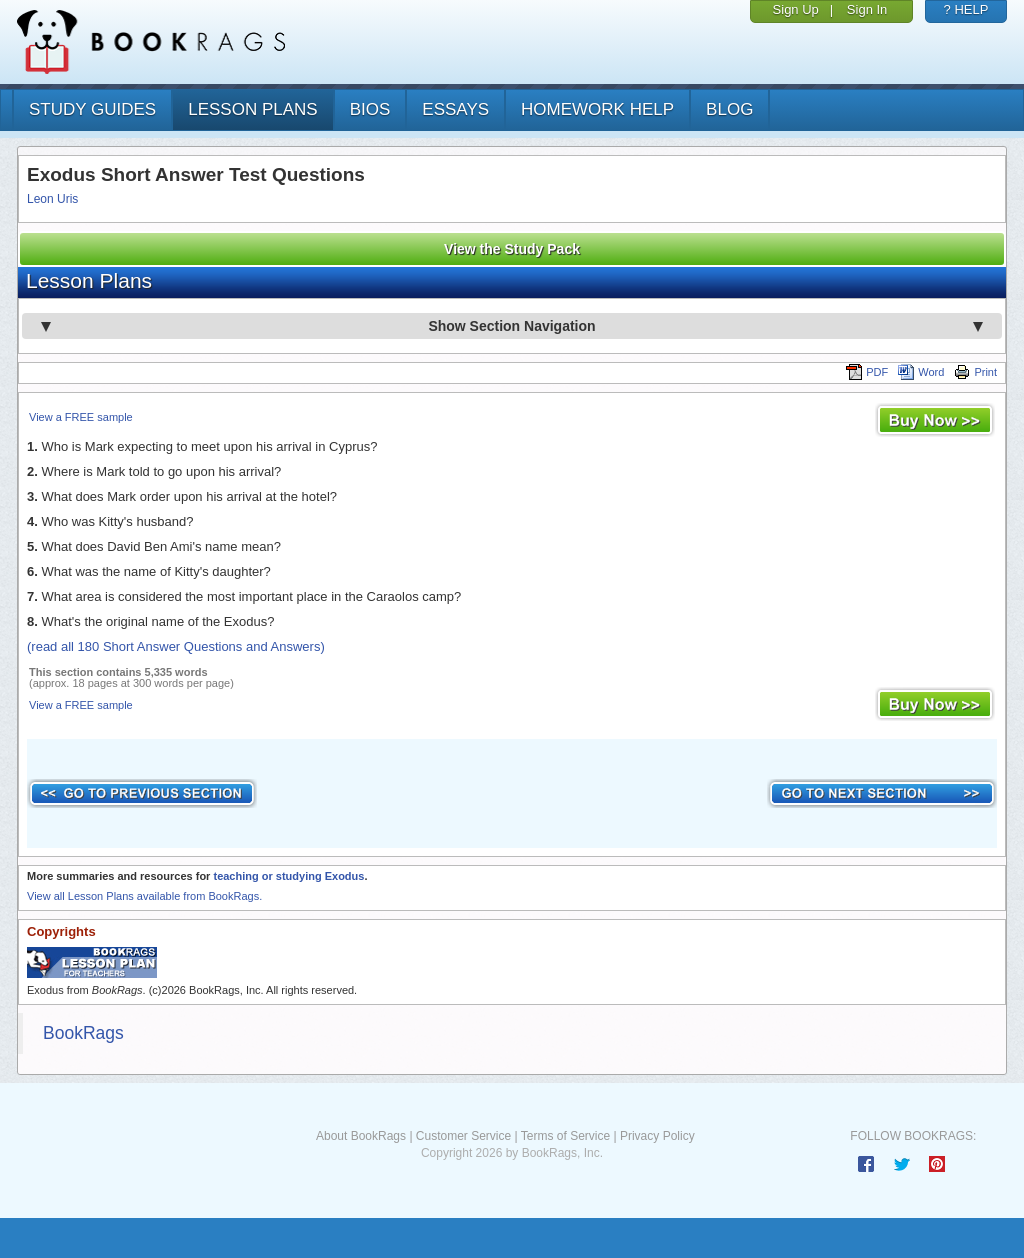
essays (455, 109)
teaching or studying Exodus (288, 876)
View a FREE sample (81, 417)
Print (975, 372)
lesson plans (252, 109)
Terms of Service (565, 1136)
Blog (729, 109)
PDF (867, 372)
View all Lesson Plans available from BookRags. (144, 896)
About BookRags (361, 1136)
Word (921, 372)
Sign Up (796, 9)
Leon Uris (52, 199)
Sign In (867, 9)
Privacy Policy (657, 1136)
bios (370, 109)
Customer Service (463, 1136)
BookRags (83, 1033)
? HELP (966, 9)
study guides (92, 109)
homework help (597, 109)
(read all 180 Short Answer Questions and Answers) (176, 646)
